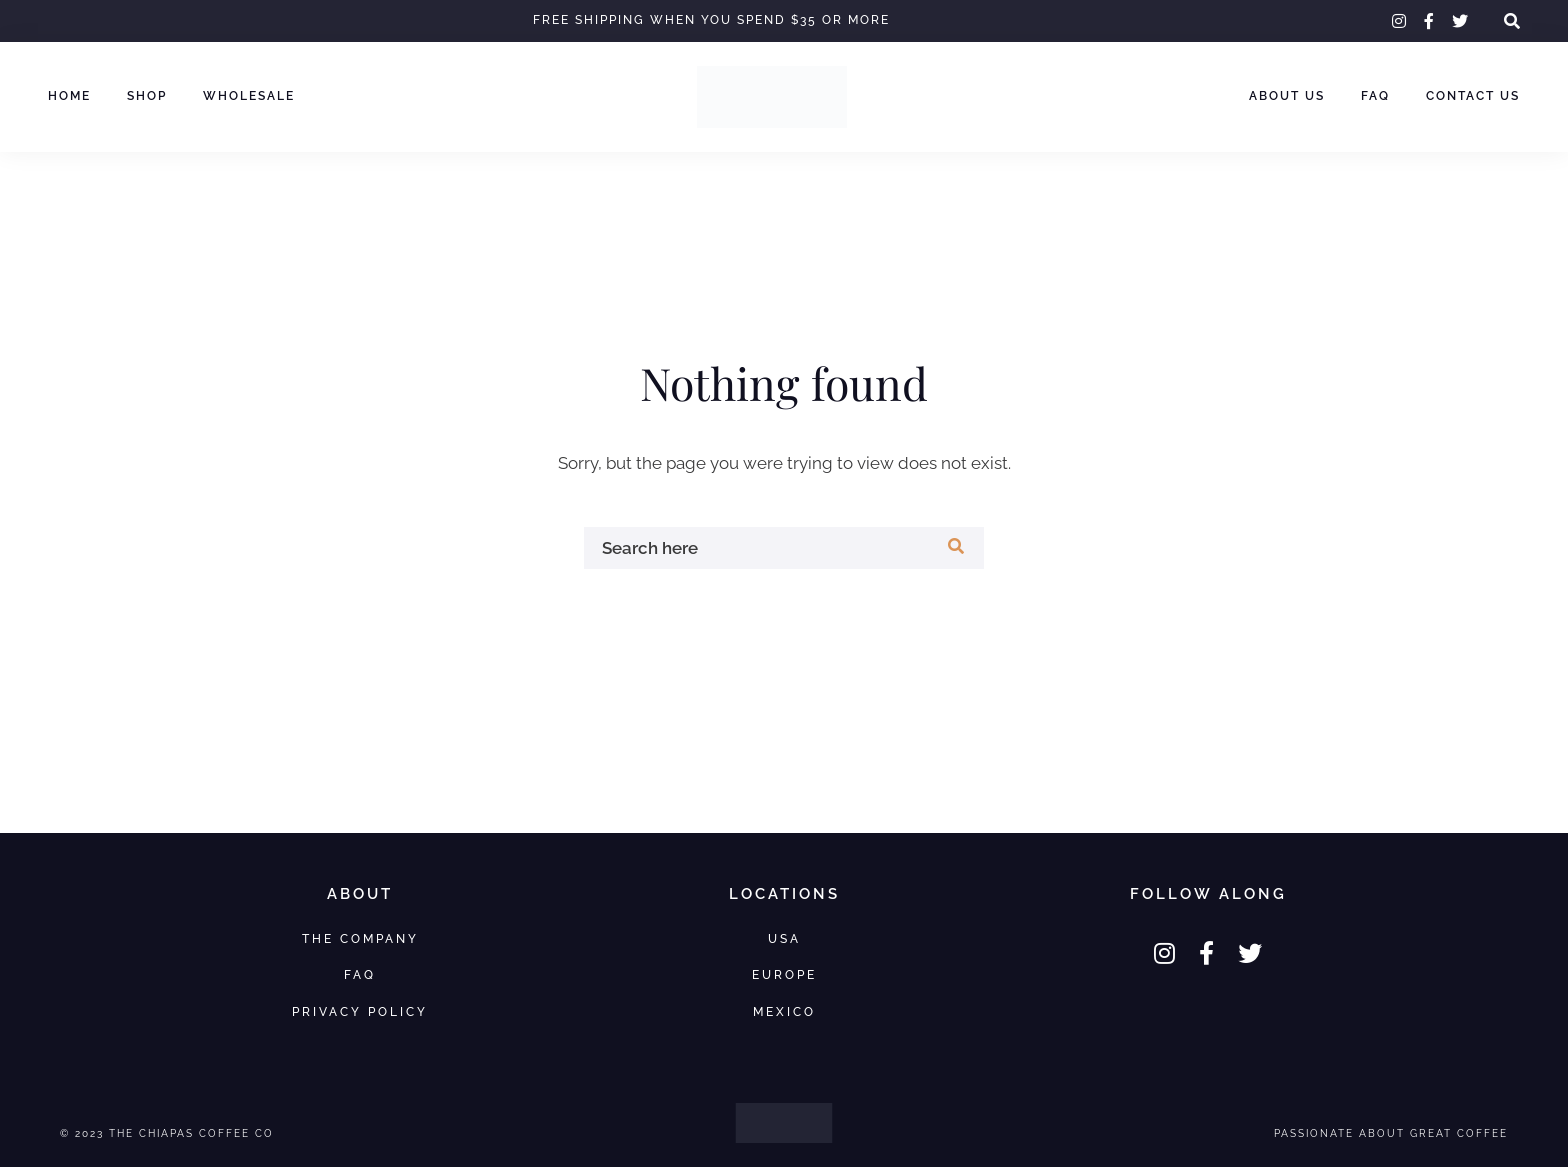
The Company (360, 938)
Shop (147, 96)
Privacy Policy (360, 1011)
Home (69, 96)
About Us (1287, 96)
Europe (784, 974)
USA (784, 938)
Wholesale (249, 96)
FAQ (1375, 96)
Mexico (784, 1011)
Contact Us (1473, 96)
